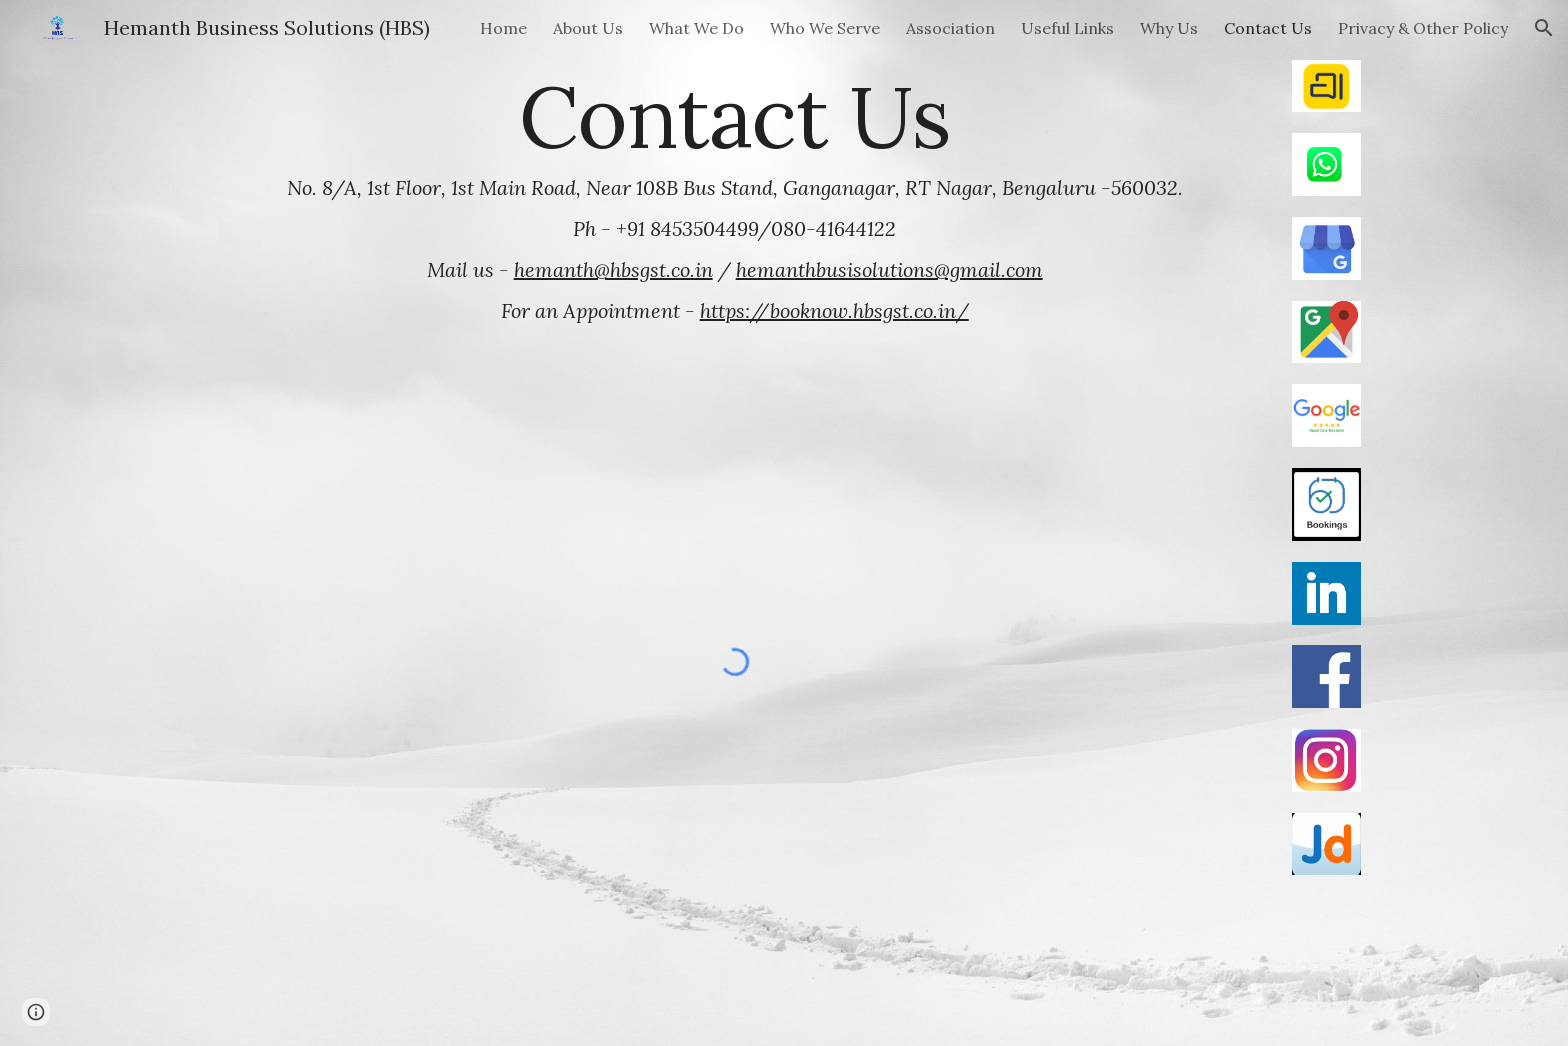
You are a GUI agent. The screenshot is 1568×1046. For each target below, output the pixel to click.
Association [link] (950, 28)
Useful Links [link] (1067, 28)
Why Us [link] (1169, 28)
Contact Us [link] (1268, 28)
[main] (735, 198)
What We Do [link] (696, 28)
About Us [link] (588, 28)
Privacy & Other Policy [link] (1423, 28)
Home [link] (503, 28)
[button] (1544, 28)
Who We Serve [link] (825, 28)
